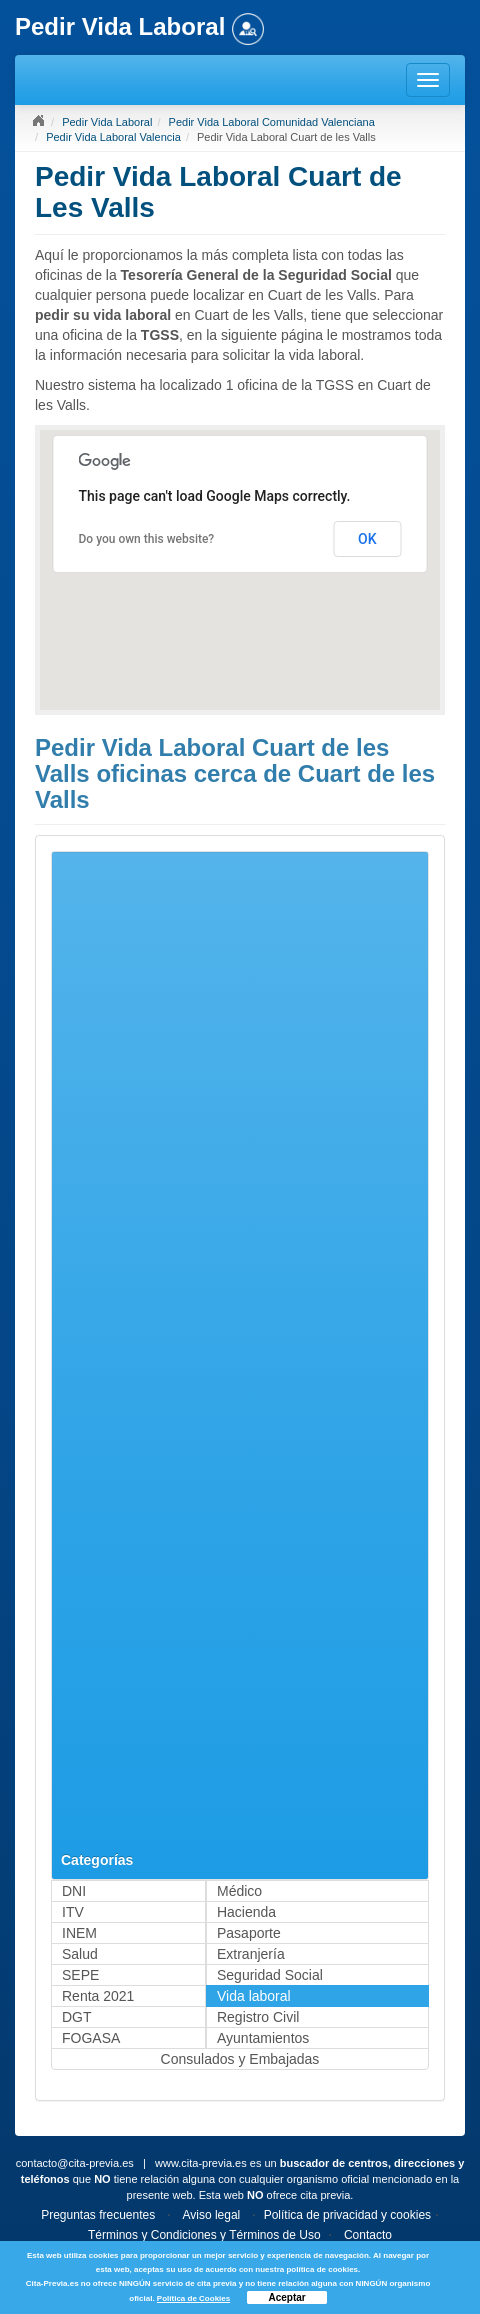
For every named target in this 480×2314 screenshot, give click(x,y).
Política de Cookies (193, 2298)
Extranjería (251, 1954)
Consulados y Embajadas (240, 2059)
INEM (79, 1933)
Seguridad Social (270, 1975)
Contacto (368, 2235)
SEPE (80, 1975)
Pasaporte (249, 1933)
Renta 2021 (98, 1996)
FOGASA (91, 2038)
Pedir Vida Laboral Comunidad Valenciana (272, 122)
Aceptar (286, 2297)
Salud (80, 1954)
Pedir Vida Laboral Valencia (113, 137)
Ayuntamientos (263, 2038)
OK (367, 539)
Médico (239, 1891)
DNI (74, 1891)
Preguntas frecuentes (98, 2215)
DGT (77, 2017)
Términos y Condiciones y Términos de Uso (204, 2235)
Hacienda (246, 1912)
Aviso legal (211, 2215)
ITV (73, 1912)
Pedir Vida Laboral (107, 122)
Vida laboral (254, 1996)
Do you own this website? (147, 539)
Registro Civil (258, 2017)
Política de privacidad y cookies (347, 2215)
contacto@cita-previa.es (75, 2163)
